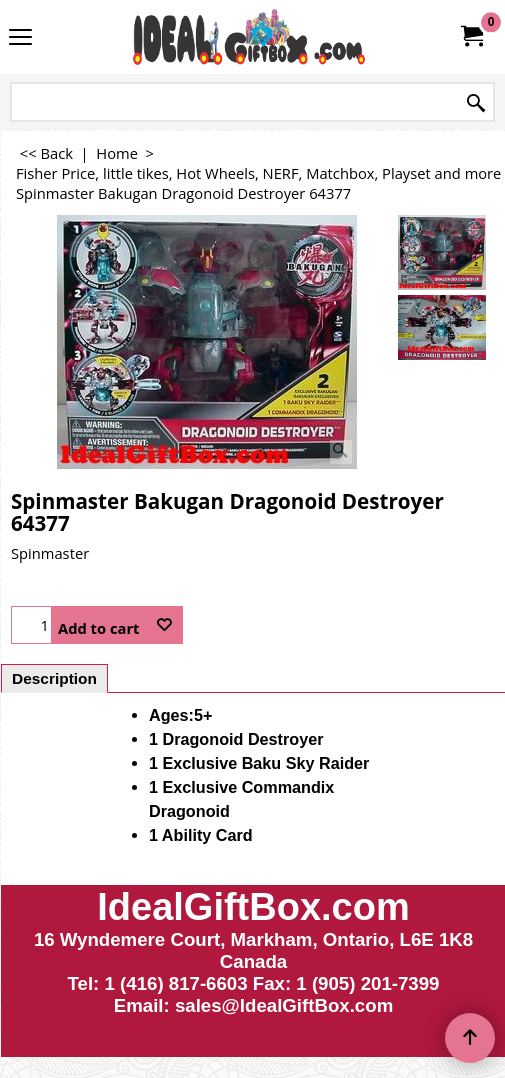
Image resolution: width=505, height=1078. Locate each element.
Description (54, 678)
